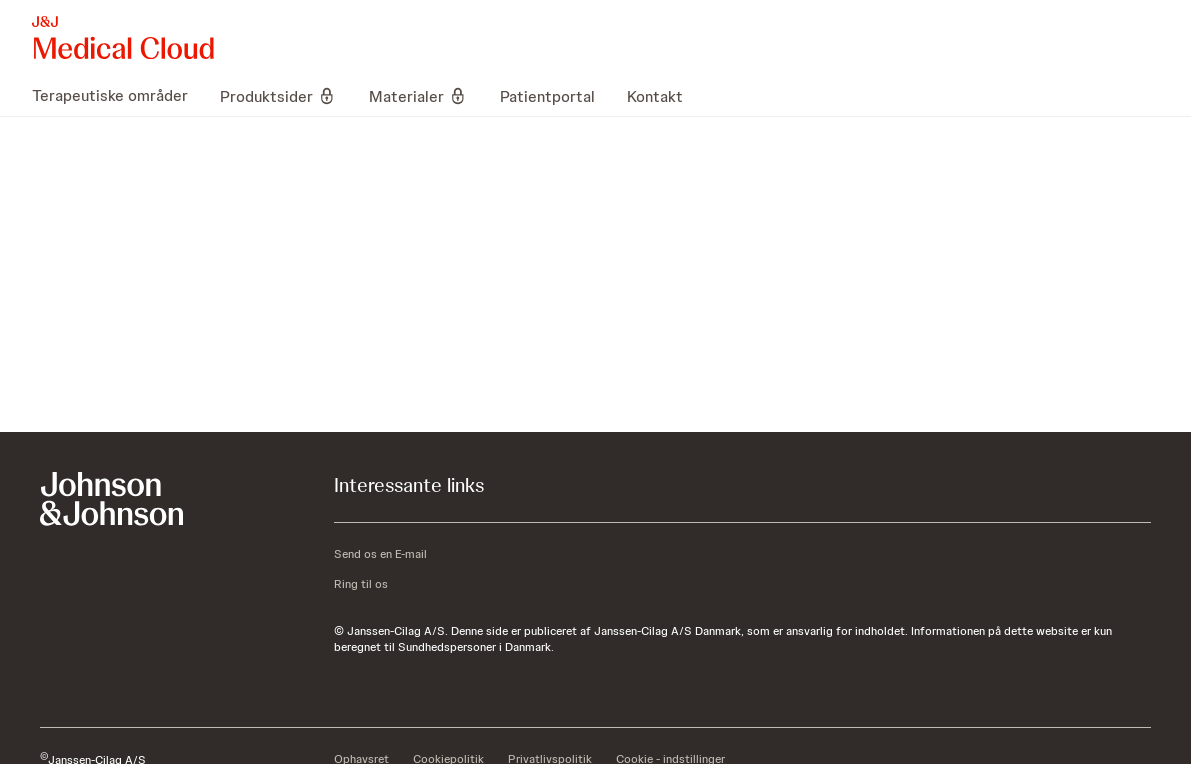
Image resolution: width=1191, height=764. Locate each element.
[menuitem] (118, 96)
